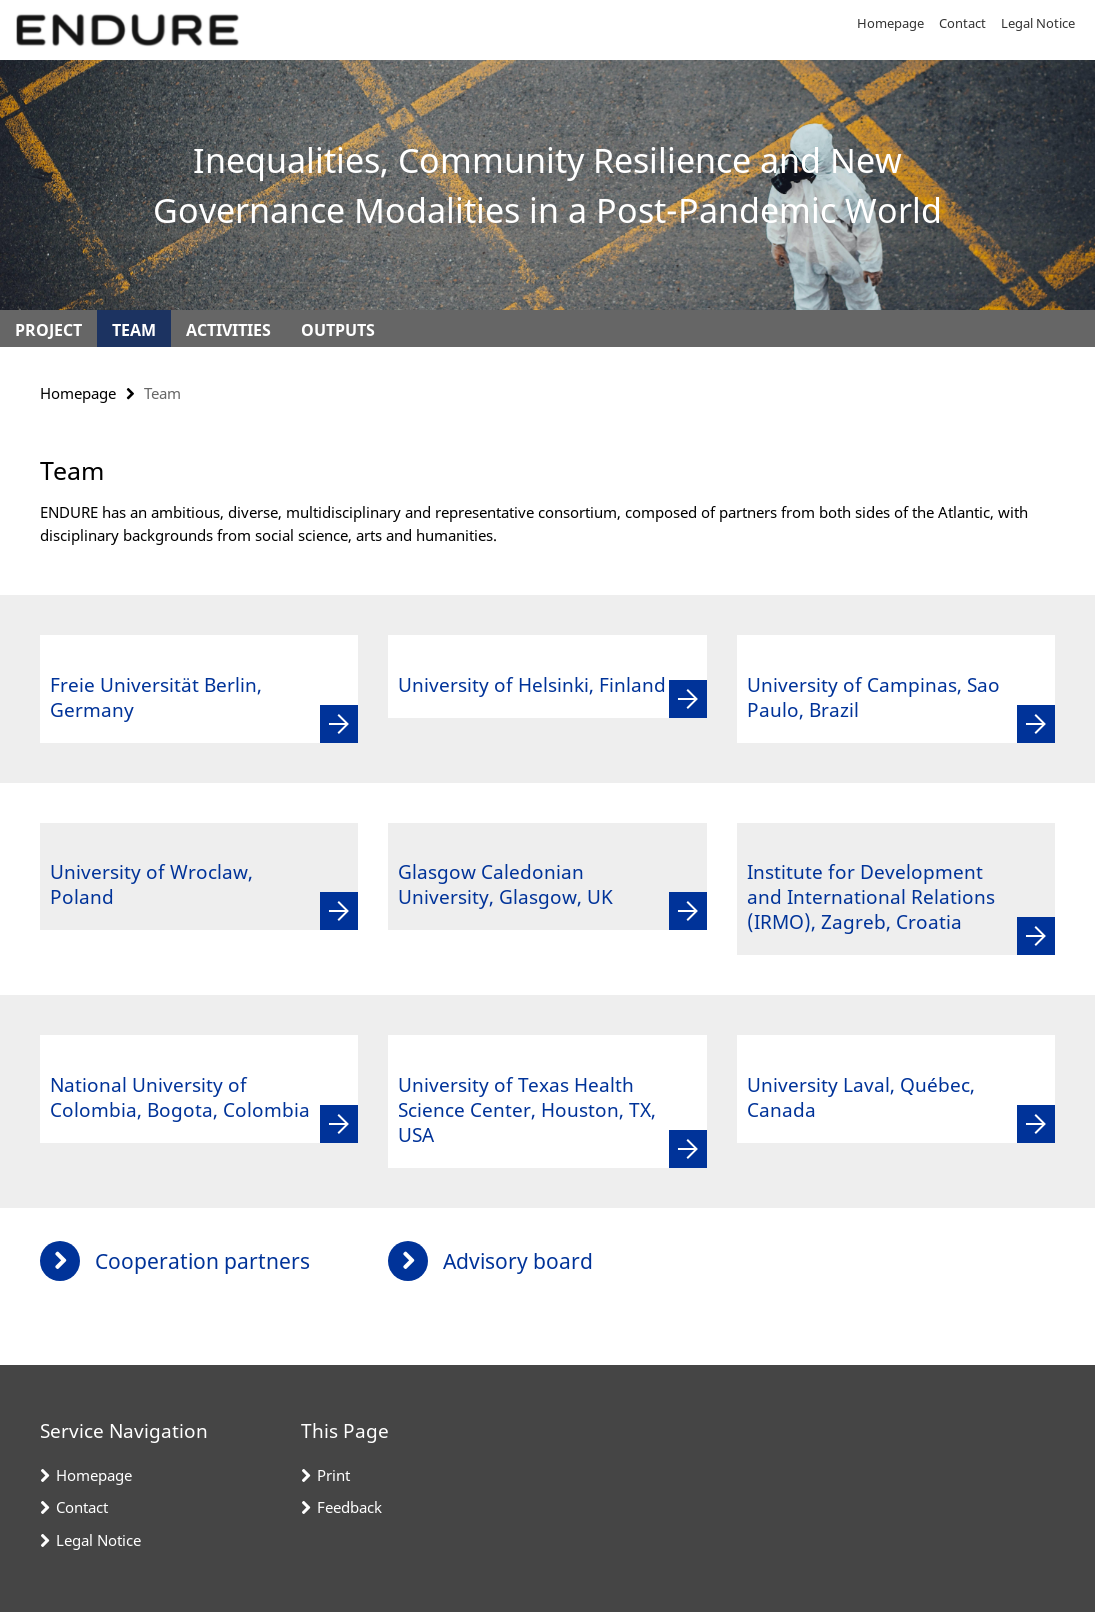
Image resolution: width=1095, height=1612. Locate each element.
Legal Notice (1038, 23)
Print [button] (333, 1475)
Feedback (349, 1507)
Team (134, 330)
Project (48, 330)
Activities (228, 330)
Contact (962, 23)
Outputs (338, 330)
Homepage (890, 23)
